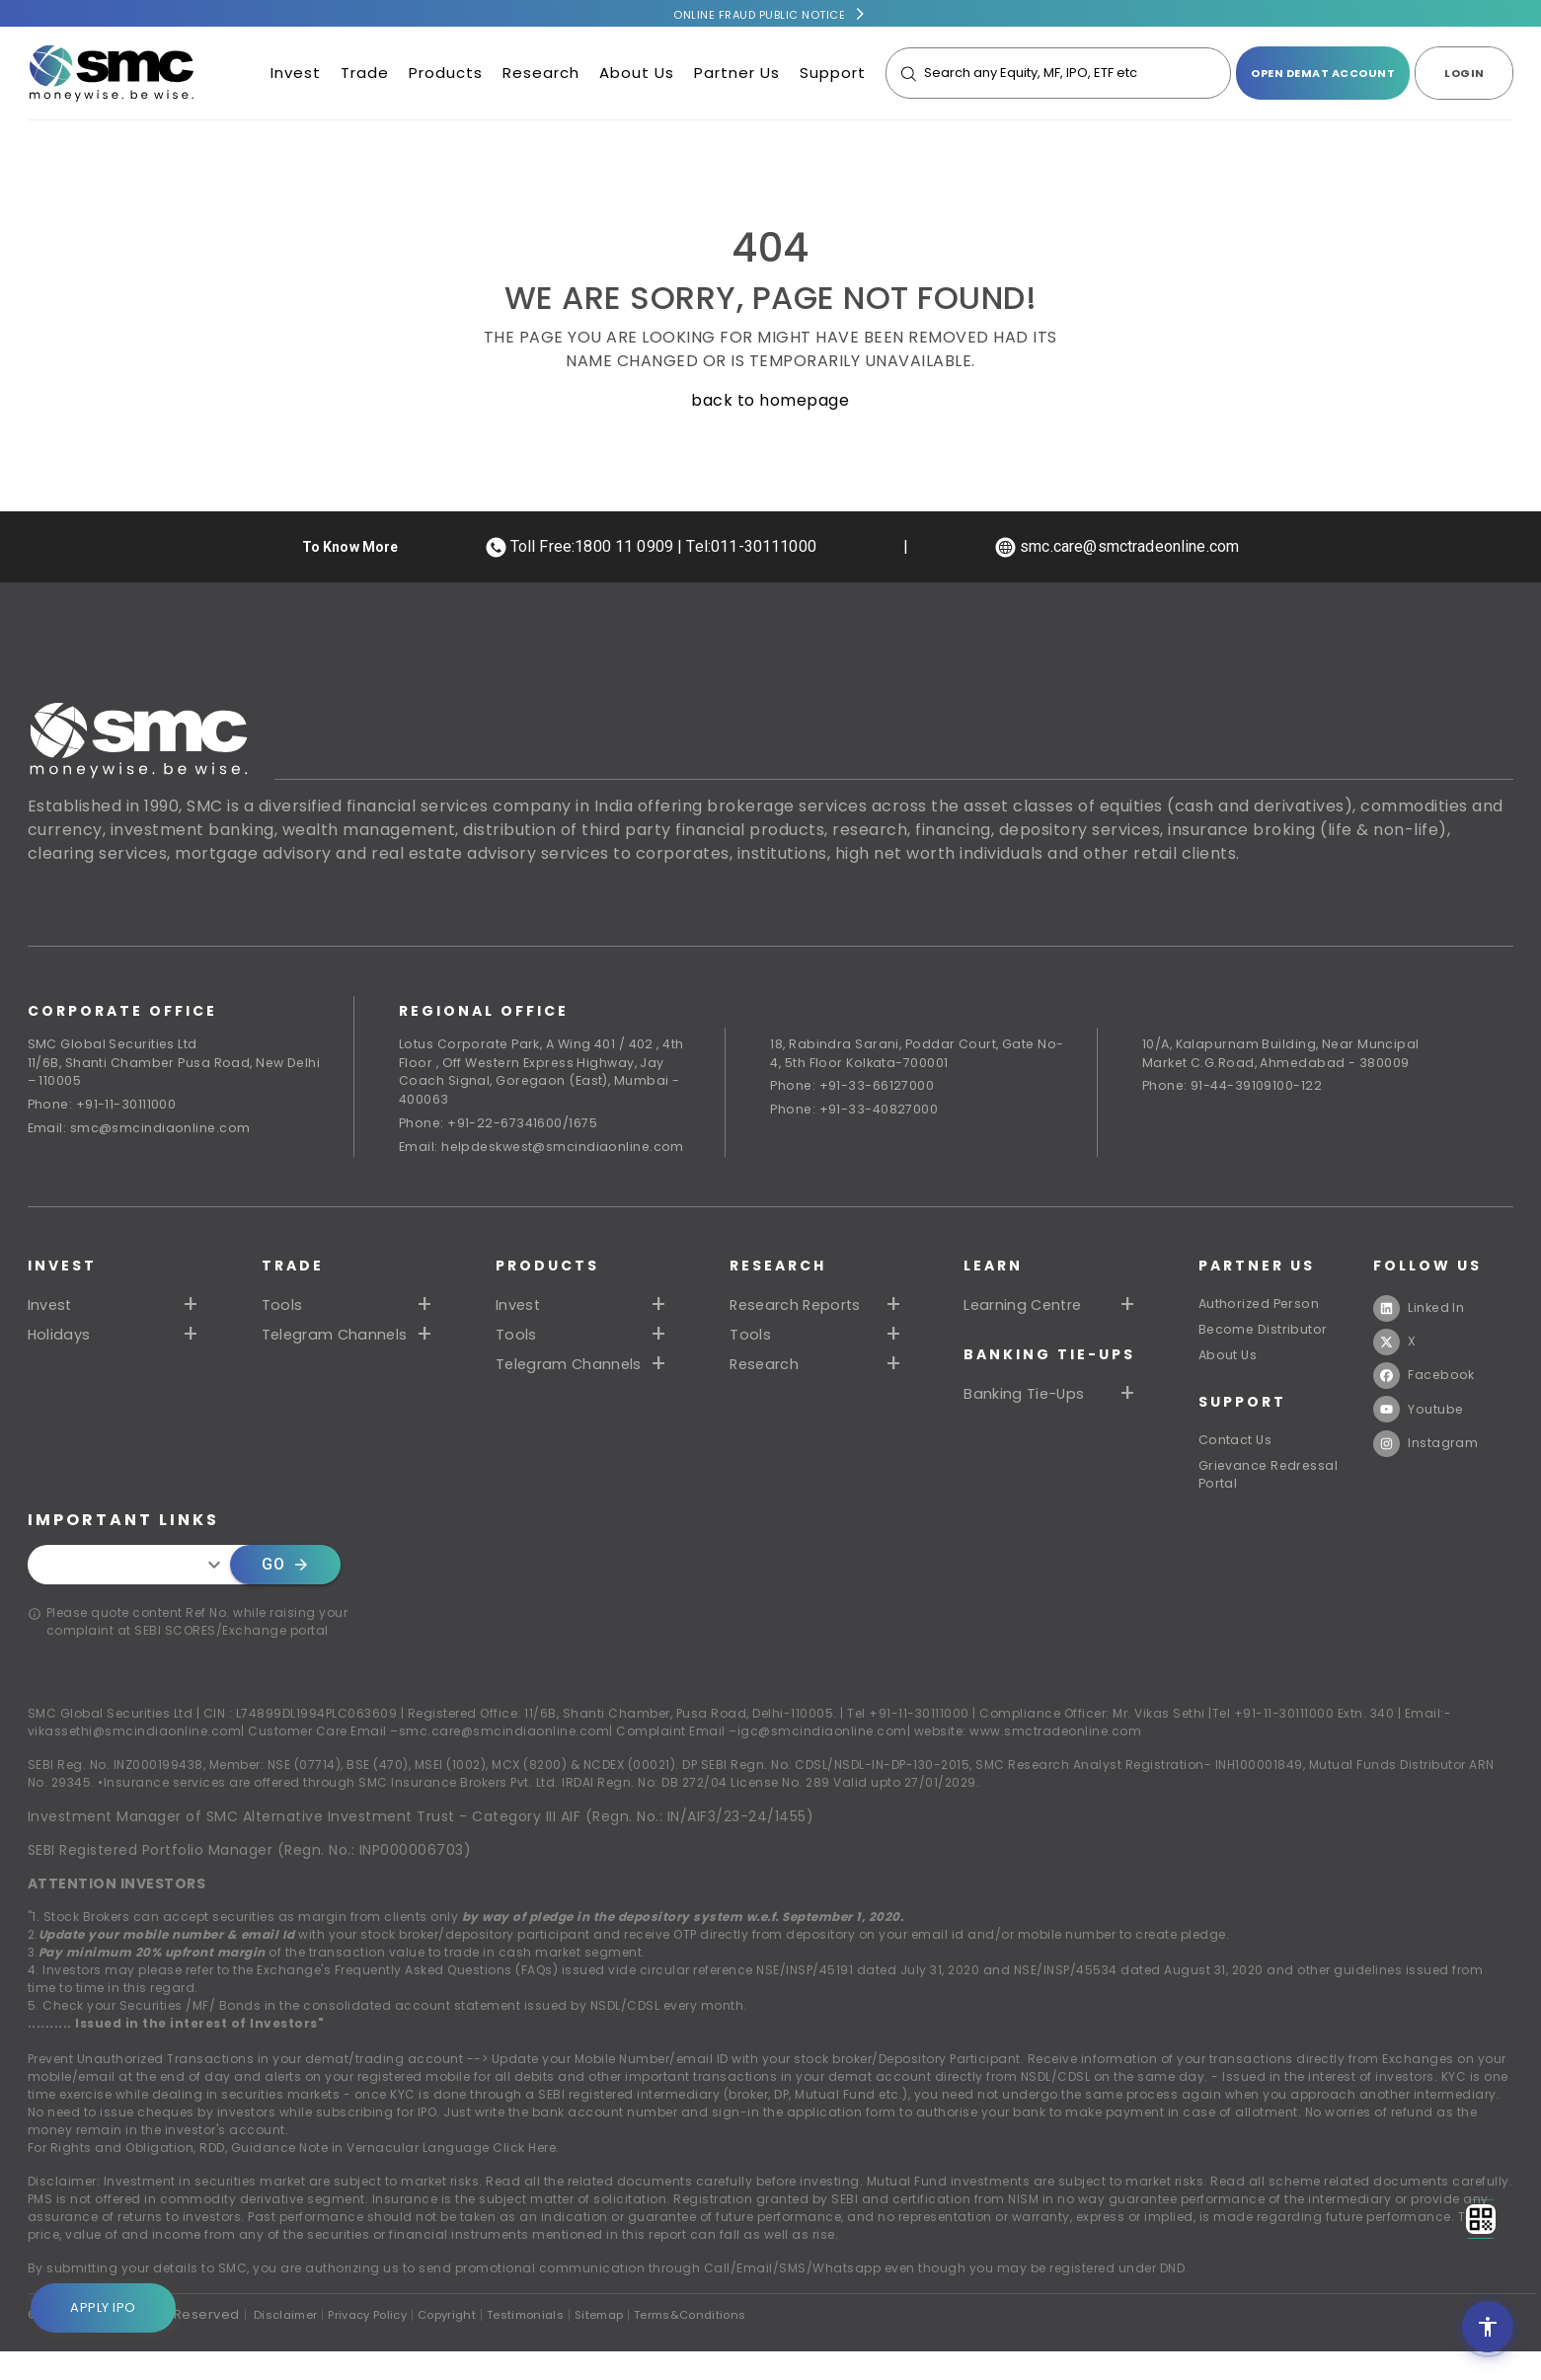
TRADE (293, 1272)
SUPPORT (1244, 1420)
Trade (365, 75)
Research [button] (768, 1371)
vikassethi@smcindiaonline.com (135, 1759)
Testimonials (564, 2343)
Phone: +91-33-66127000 (853, 1089)
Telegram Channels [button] (338, 1341)
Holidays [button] (60, 1341)
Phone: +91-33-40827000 (856, 1114)
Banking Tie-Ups (1052, 1361)
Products (446, 75)
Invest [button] (51, 1312)
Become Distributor (1266, 1341)
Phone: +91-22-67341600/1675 (500, 1128)
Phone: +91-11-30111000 (104, 1109)
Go (285, 1593)
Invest (295, 75)
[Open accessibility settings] (1487, 2326)
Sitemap (648, 2343)
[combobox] (134, 1593)
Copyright (476, 2343)
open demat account (1323, 76)
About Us (636, 75)
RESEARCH (780, 1272)
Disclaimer (290, 2343)
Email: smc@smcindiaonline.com (141, 1133)
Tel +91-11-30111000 (908, 1741)
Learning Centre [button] (1029, 1312)
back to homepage (770, 400)
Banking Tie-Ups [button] (1029, 1401)
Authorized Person (1264, 1311)
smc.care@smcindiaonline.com (504, 1759)
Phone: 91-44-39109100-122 (1235, 1089)
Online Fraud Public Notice (759, 15)
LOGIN (1464, 76)
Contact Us (1237, 1459)
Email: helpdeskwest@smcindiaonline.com (546, 1153)
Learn (996, 1272)
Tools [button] (283, 1312)
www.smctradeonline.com (1055, 1759)
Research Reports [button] (801, 1312)
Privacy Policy (384, 2343)
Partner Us (737, 75)
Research (540, 75)
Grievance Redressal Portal (1273, 1499)
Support (833, 75)
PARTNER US (1258, 1272)
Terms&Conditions (750, 2343)
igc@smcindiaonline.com (822, 1759)
